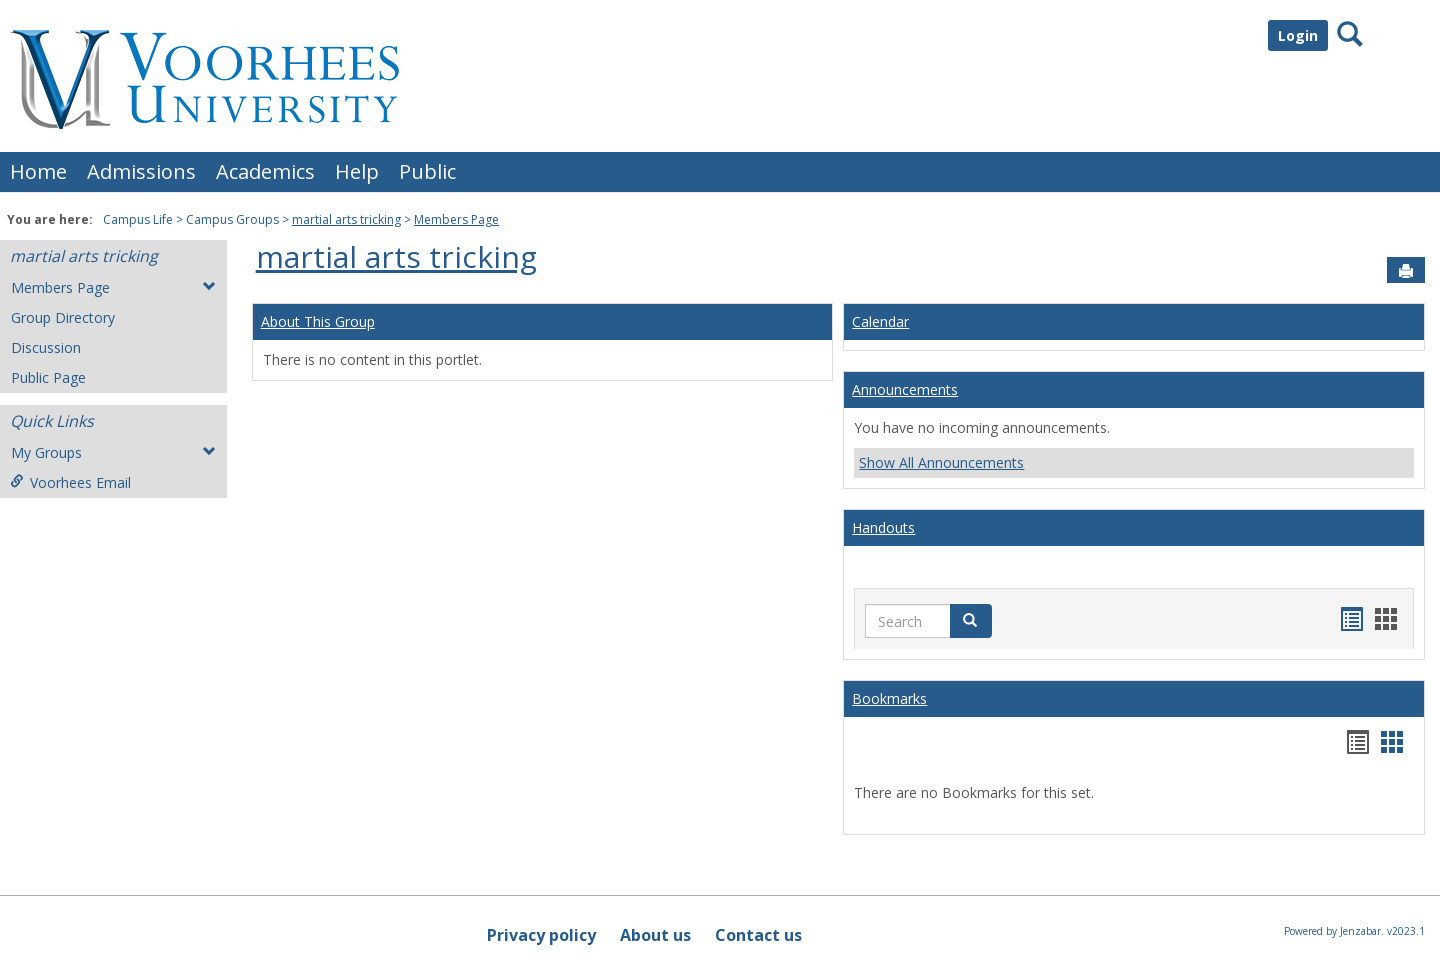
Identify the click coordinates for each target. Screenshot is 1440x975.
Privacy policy (541, 935)
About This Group (318, 321)
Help (357, 171)
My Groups (113, 452)
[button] (971, 621)
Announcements (905, 389)
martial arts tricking (346, 219)
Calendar (880, 321)
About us (655, 935)
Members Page (456, 219)
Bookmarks (889, 698)
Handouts (883, 527)
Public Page (48, 377)
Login (1298, 35)
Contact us (758, 935)
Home (38, 171)
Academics (265, 171)
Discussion (46, 347)
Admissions (141, 171)
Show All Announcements (941, 462)
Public (427, 171)
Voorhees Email (70, 482)
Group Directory (63, 317)
